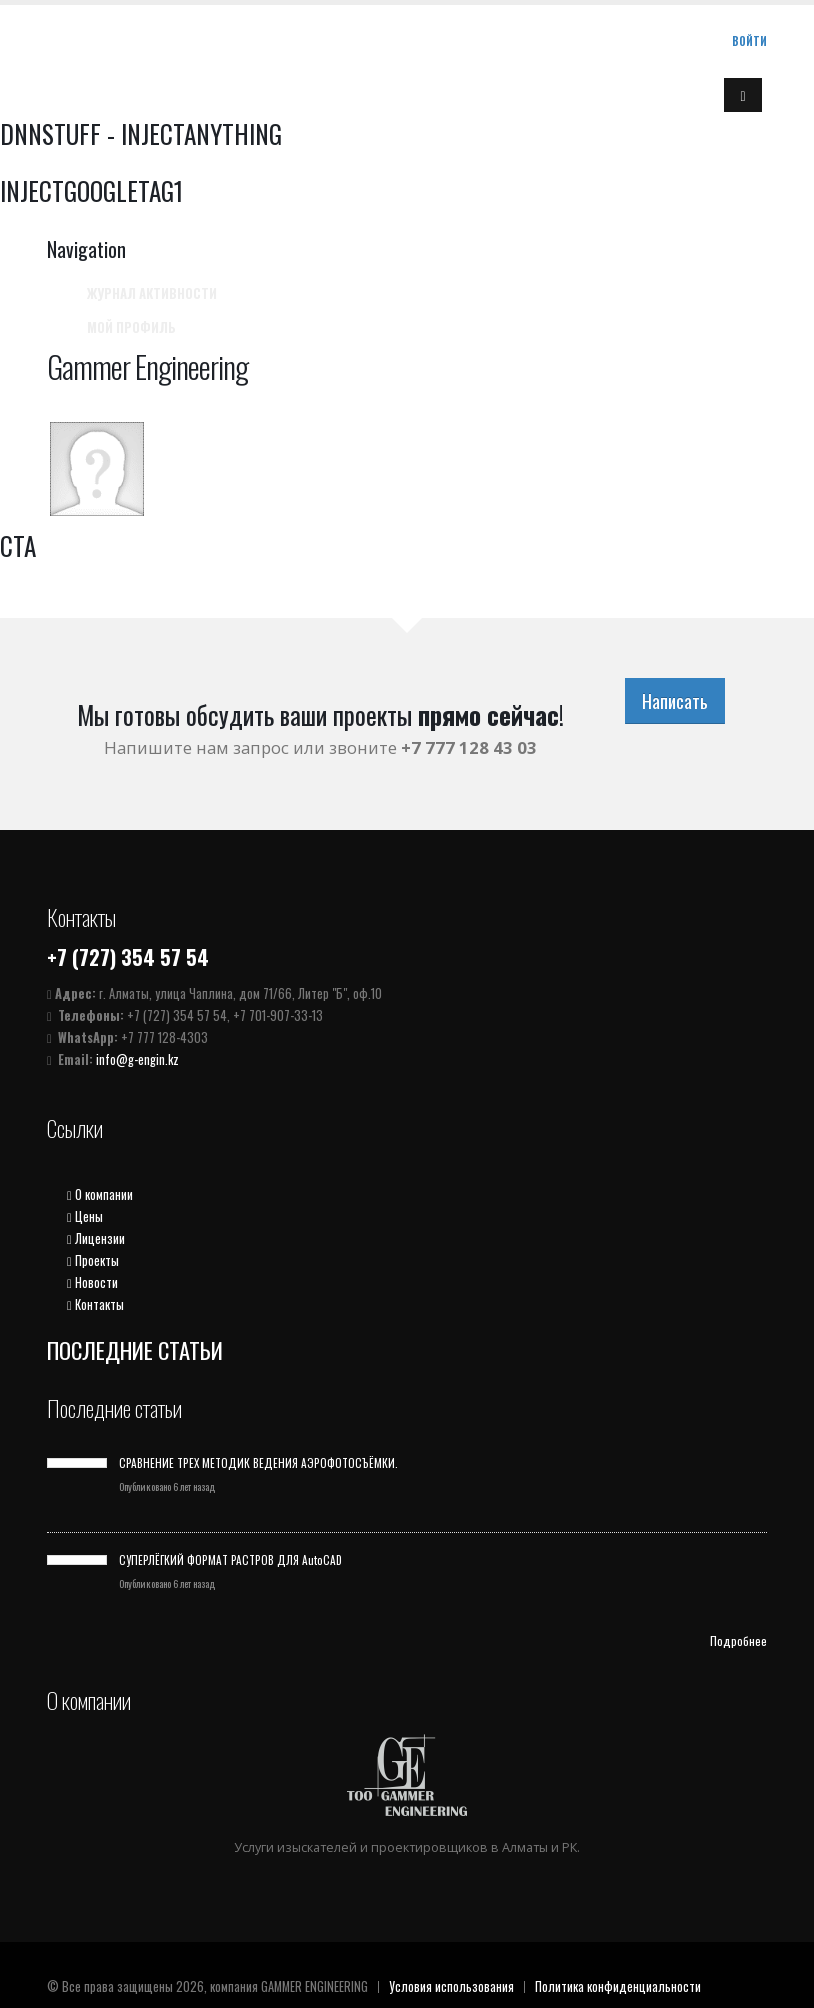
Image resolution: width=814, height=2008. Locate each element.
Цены (85, 1216)
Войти (749, 41)
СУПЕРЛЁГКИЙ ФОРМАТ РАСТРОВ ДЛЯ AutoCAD (230, 1559)
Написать (675, 701)
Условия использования (451, 1986)
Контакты (95, 1304)
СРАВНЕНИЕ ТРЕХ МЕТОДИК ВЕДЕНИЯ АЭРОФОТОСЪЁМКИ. (258, 1462)
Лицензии (96, 1238)
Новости (92, 1282)
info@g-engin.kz (137, 1059)
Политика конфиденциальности (618, 1986)
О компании (100, 1194)
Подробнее (738, 1640)
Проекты (93, 1260)
